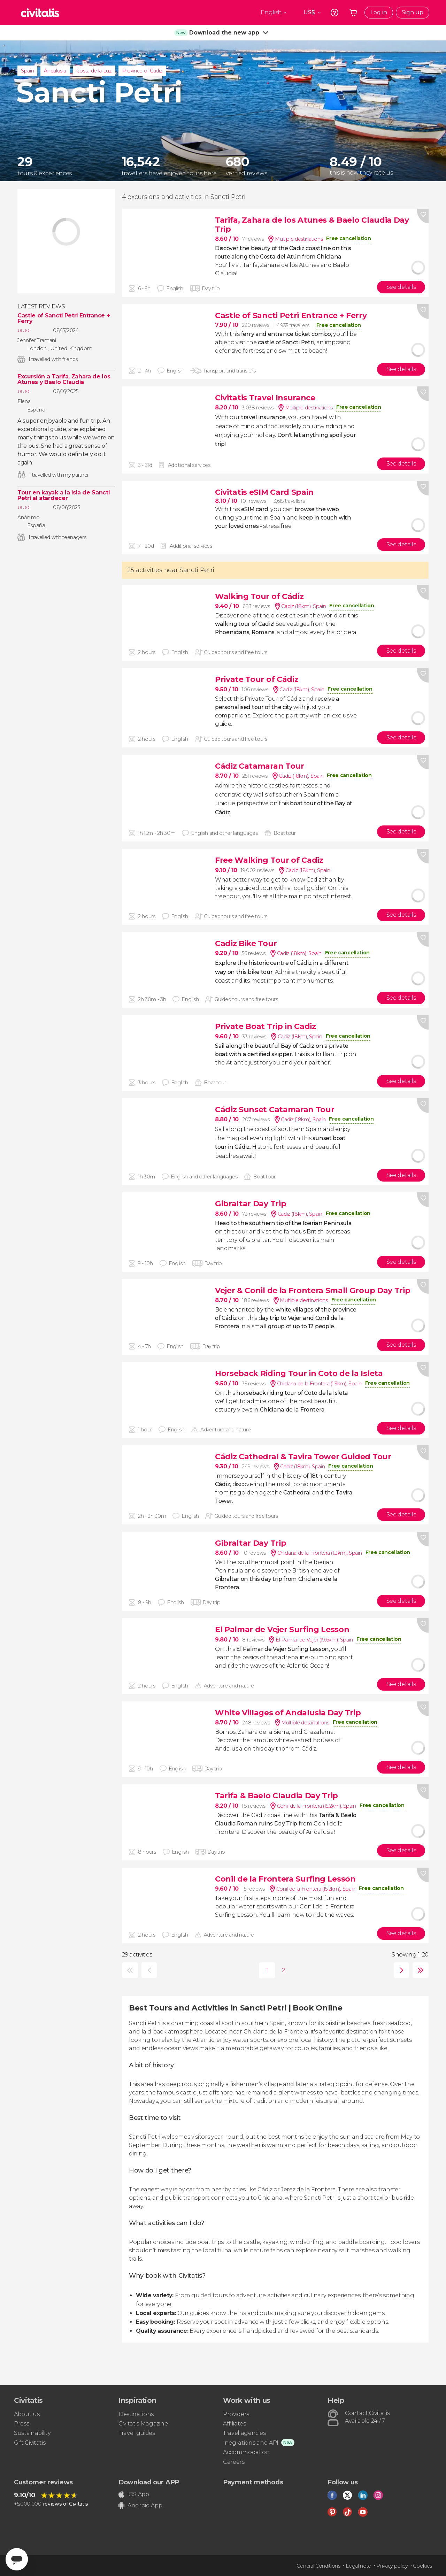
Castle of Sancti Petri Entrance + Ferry (63, 318)
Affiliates (234, 2423)
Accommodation (246, 2452)
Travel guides (136, 2433)
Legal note (358, 2566)
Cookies (422, 2566)
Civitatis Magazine (143, 2423)
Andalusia (55, 71)
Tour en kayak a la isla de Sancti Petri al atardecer (63, 495)
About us (26, 2414)
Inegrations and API (250, 2442)
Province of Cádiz (142, 71)
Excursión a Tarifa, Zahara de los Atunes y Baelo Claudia (63, 379)
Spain (27, 71)
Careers (234, 2462)
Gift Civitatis (30, 2442)
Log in (378, 12)
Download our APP (148, 2482)
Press (21, 2423)
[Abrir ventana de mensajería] (17, 2559)
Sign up (412, 12)
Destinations (136, 2414)
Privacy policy (392, 2566)
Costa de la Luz (94, 71)
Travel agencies (244, 2433)
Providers (236, 2414)
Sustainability (32, 2433)
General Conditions (318, 2566)
